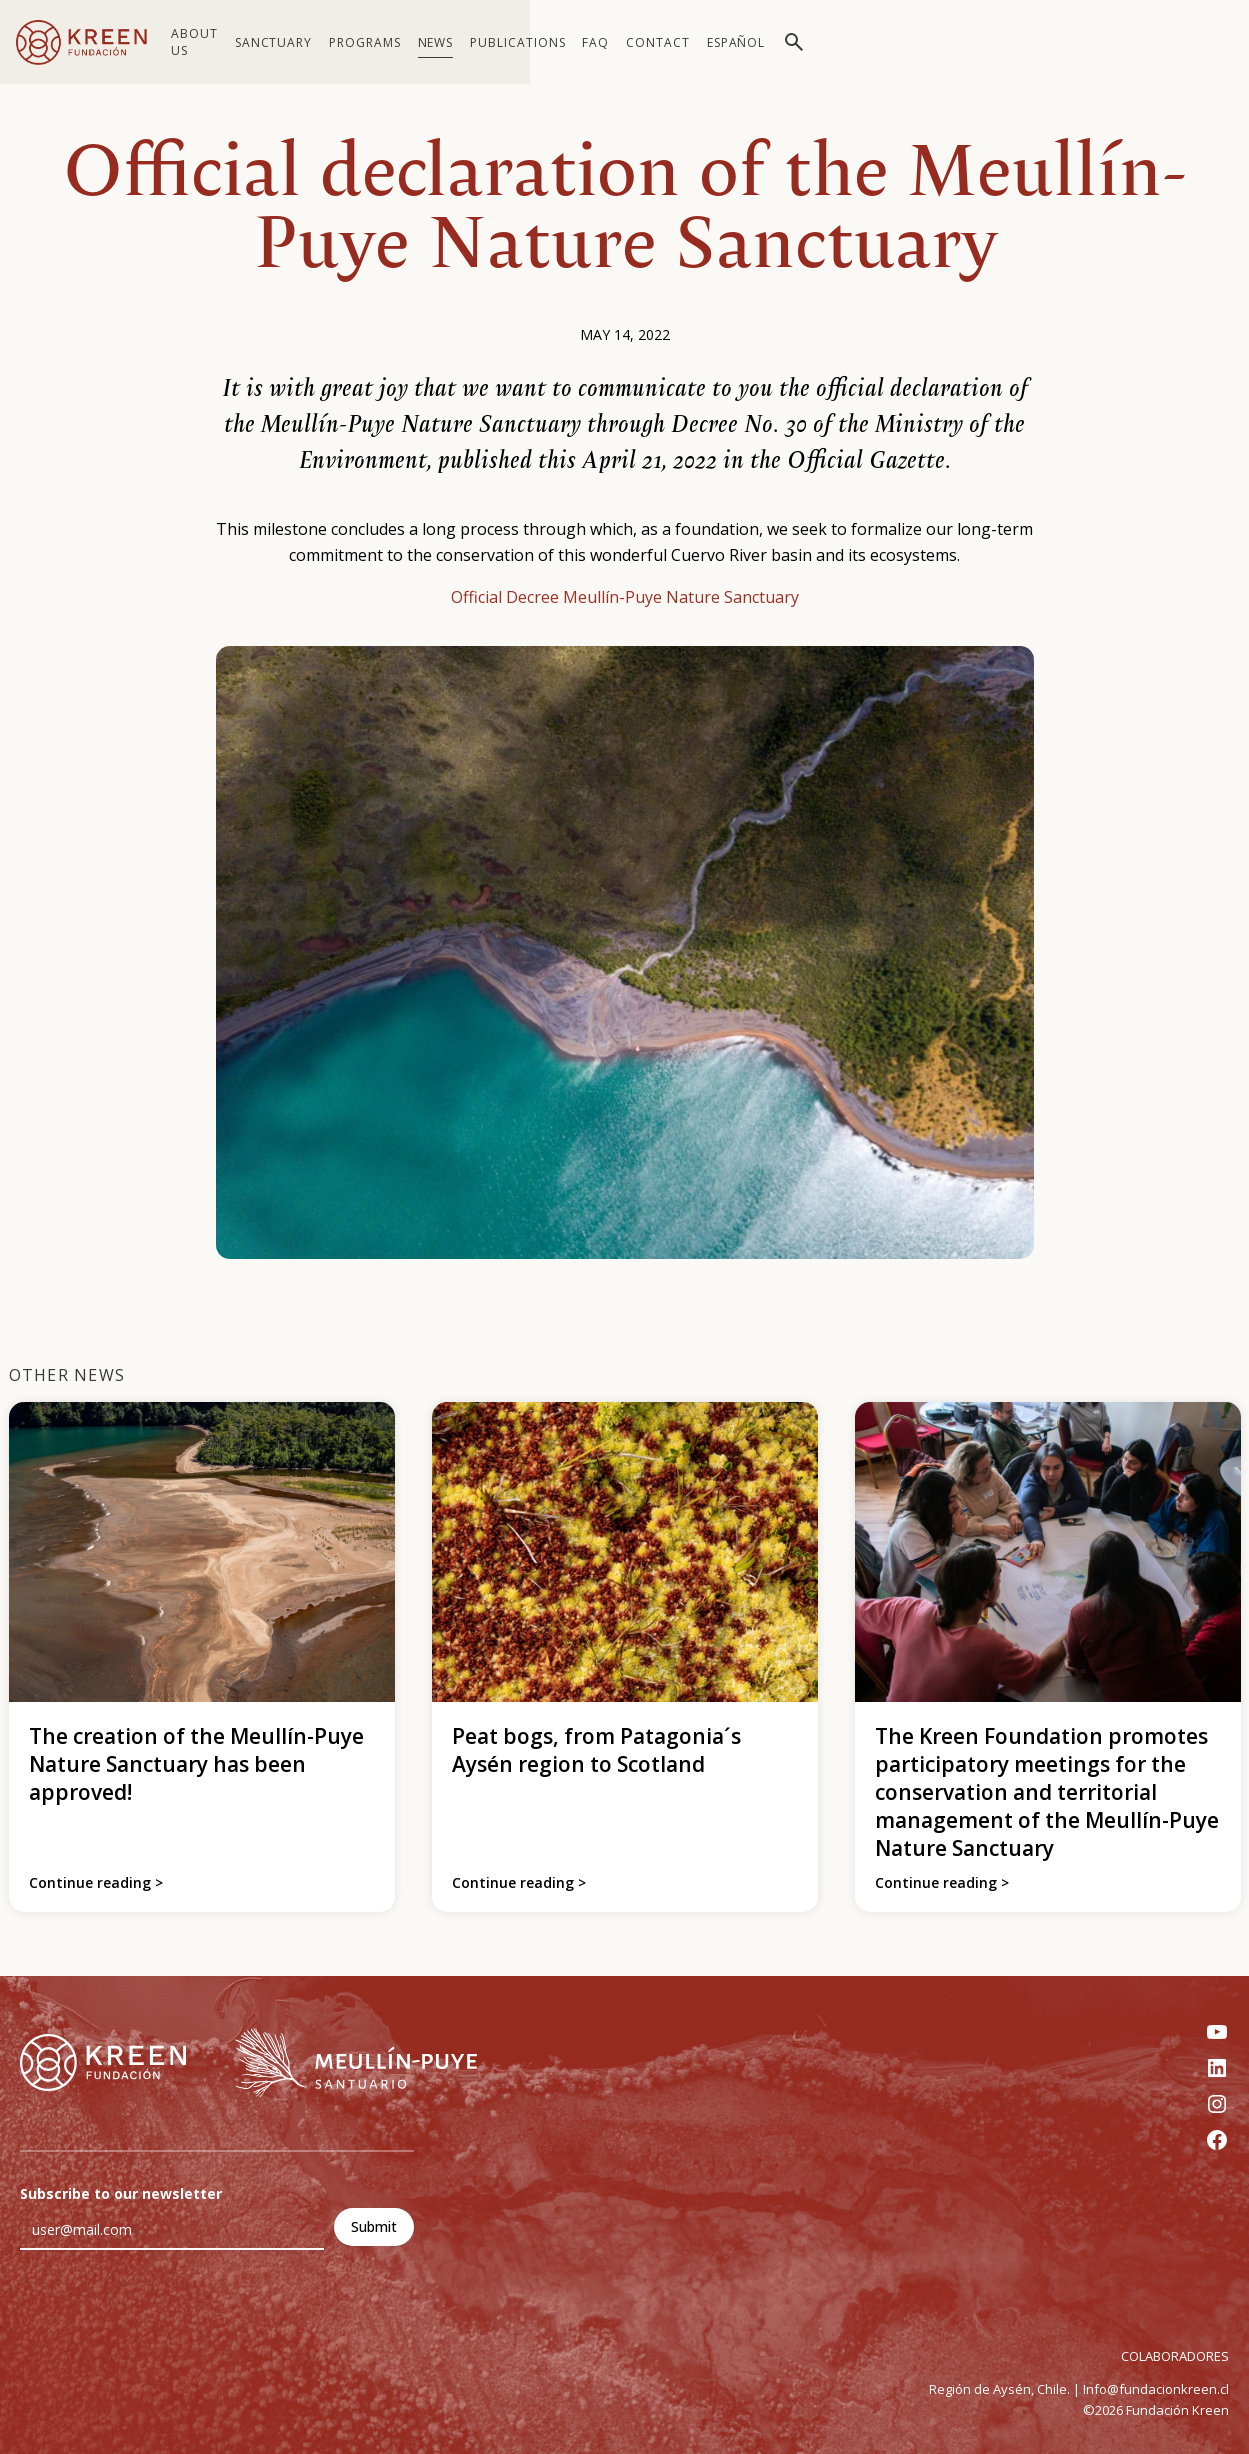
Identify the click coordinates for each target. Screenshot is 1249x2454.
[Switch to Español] (1154, 42)
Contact (1077, 42)
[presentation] (172, 2329)
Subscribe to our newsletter (121, 2193)
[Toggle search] (1213, 42)
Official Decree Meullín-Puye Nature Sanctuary (625, 597)
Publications (539, 42)
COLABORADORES (1175, 2356)
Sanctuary (295, 42)
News (456, 42)
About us (205, 42)
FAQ (1014, 42)
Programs (386, 42)
